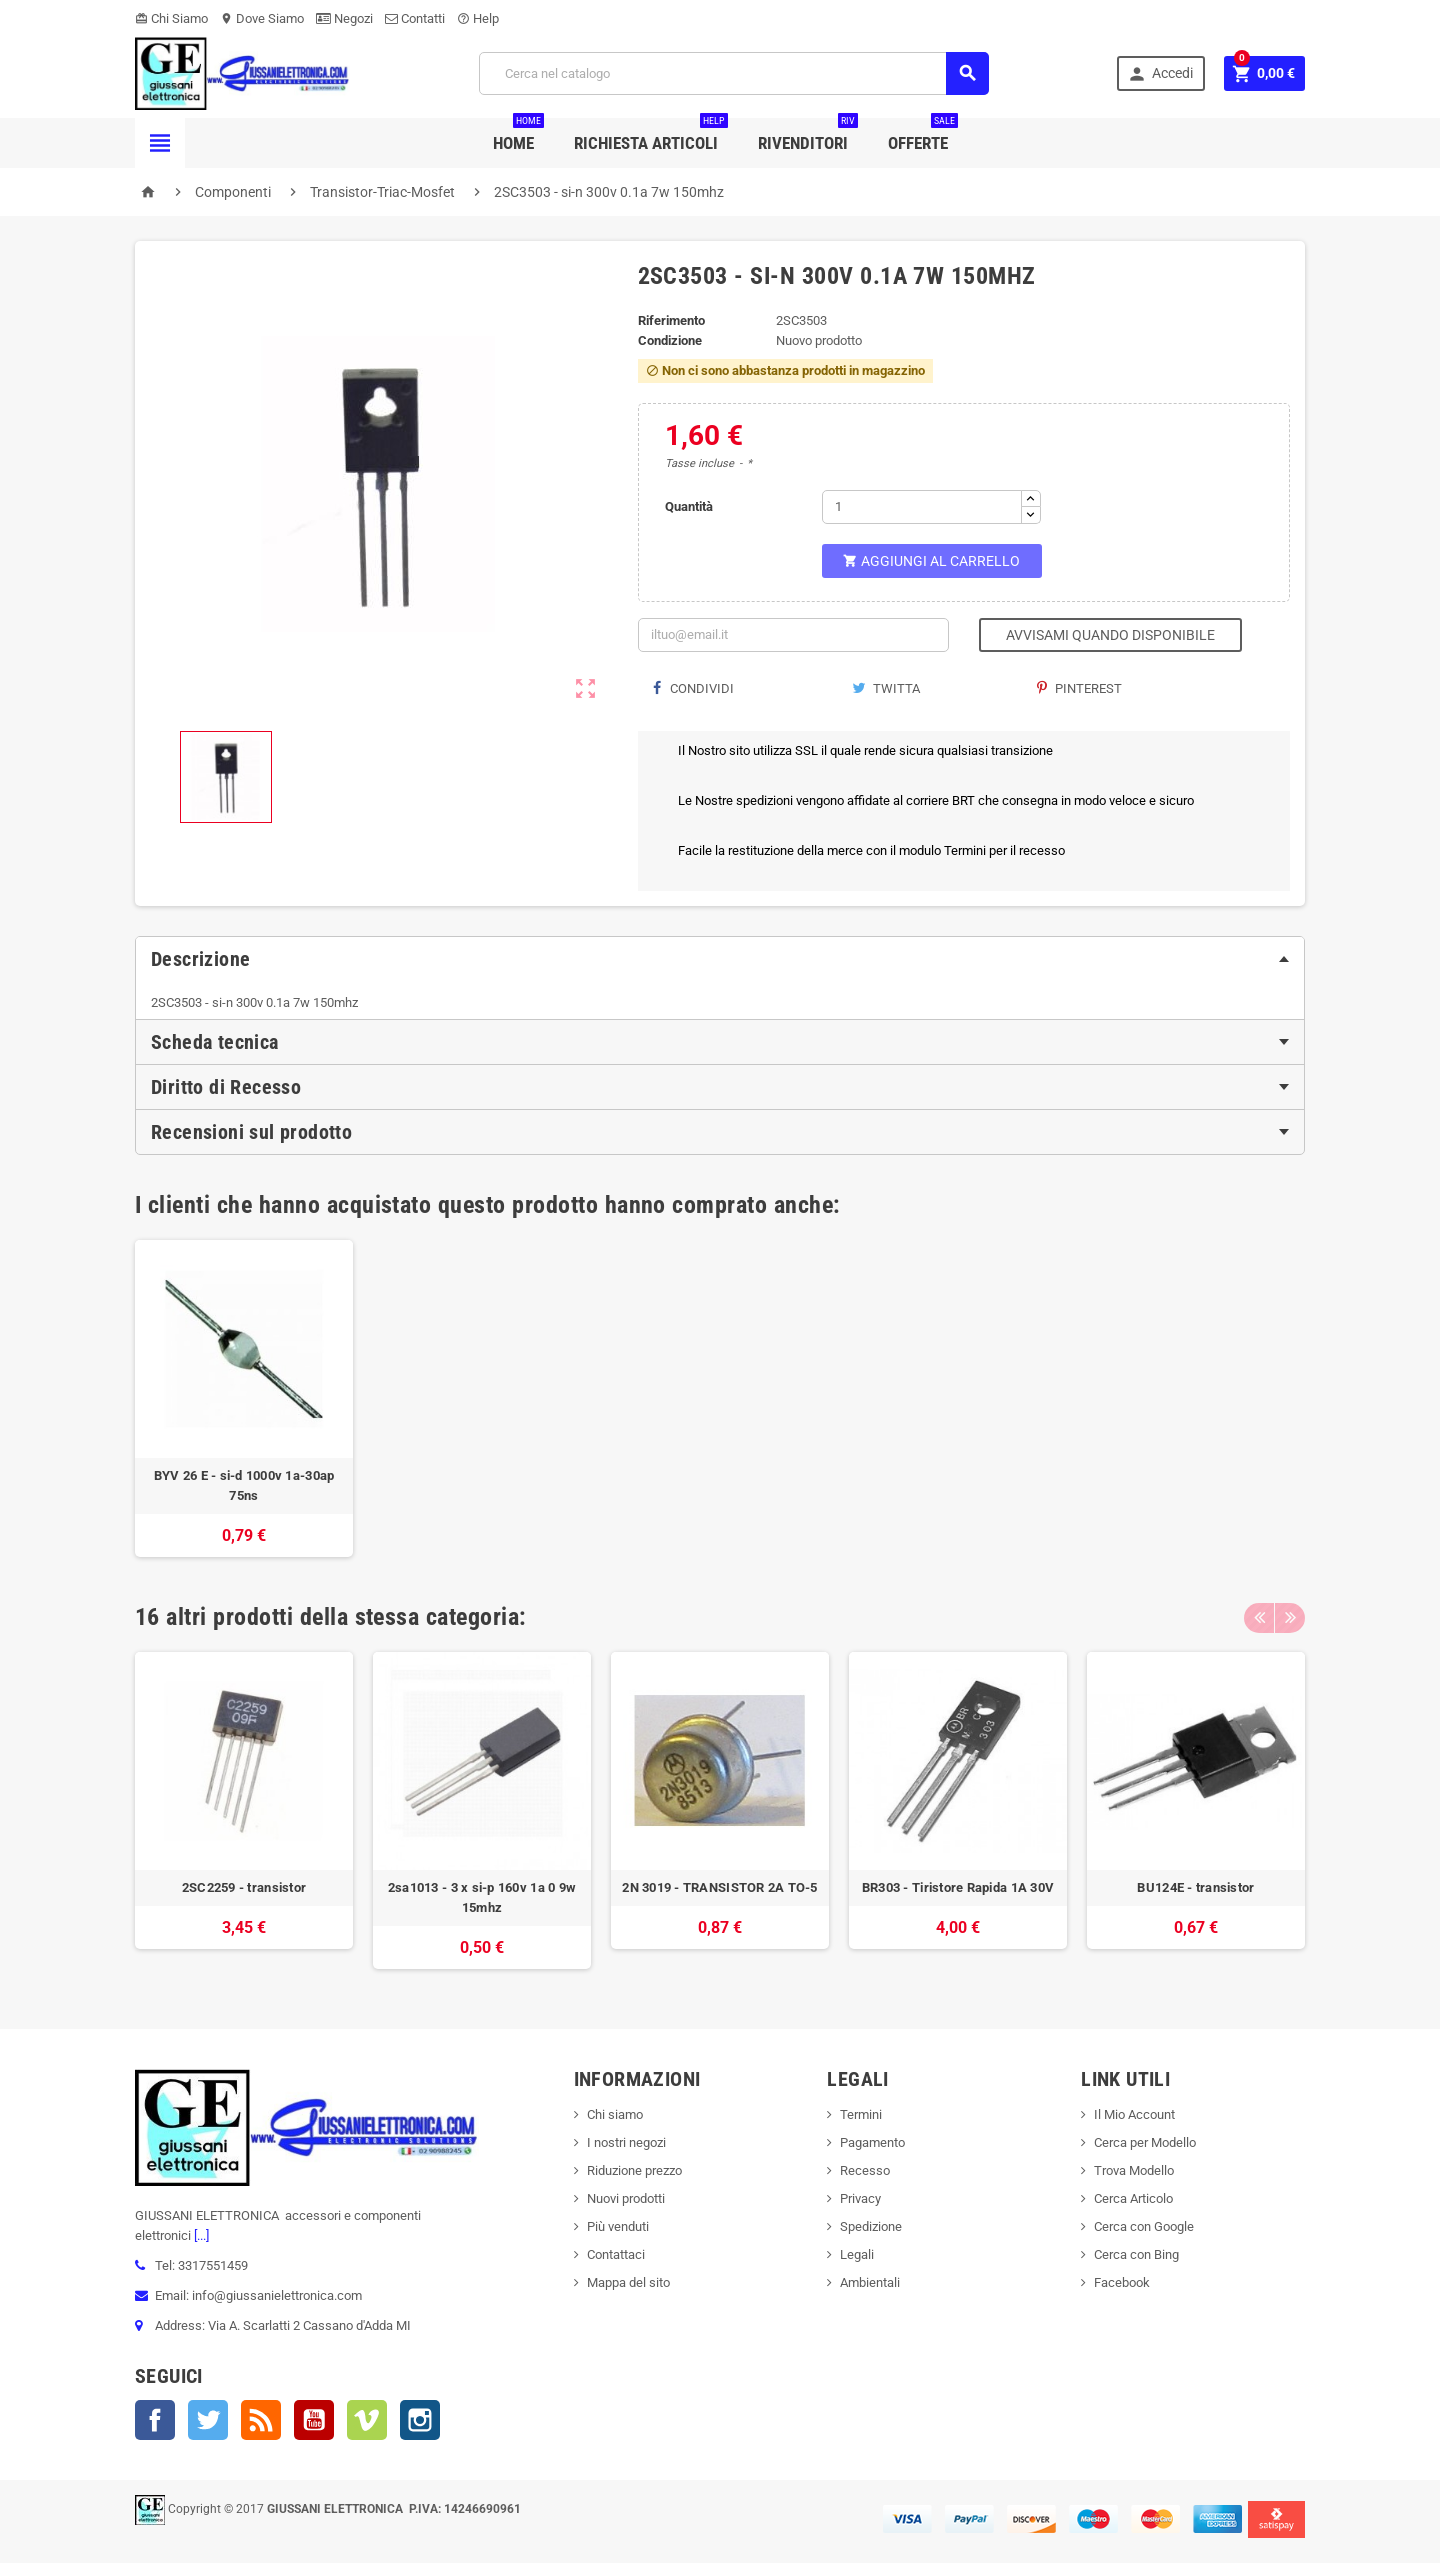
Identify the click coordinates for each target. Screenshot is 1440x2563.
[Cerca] (734, 73)
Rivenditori (808, 135)
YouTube (314, 2420)
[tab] (720, 959)
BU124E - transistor (1195, 1887)
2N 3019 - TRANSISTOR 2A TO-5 (719, 1887)
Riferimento (671, 320)
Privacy (860, 2198)
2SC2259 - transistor (244, 1887)
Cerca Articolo (1133, 2198)
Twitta (886, 688)
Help (478, 18)
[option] (244, 1398)
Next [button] (1290, 1617)
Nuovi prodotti (626, 2198)
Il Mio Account (1134, 2114)
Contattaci (616, 2254)
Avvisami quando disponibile (1110, 635)
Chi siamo (615, 2114)
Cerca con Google (1144, 2226)
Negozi (344, 18)
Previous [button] (1259, 1617)
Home (518, 135)
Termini (861, 2114)
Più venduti (618, 2226)
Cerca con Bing (1136, 2254)
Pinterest (1079, 688)
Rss (261, 2420)
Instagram (420, 2420)
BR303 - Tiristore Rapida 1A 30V (958, 1887)
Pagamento (872, 2142)
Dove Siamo (262, 18)
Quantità (689, 506)
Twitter (208, 2420)
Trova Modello (1134, 2170)
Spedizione (871, 2226)
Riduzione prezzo (634, 2170)
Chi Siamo (171, 18)
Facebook (155, 2420)
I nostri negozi (626, 2142)
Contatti (415, 18)
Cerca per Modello (1145, 2142)
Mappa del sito (628, 2282)
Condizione (670, 340)
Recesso (865, 2170)
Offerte (923, 135)
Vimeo (367, 2420)
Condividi (693, 688)
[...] (200, 2235)
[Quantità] (922, 507)
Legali (857, 2254)
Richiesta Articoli (651, 135)
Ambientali (870, 2282)
